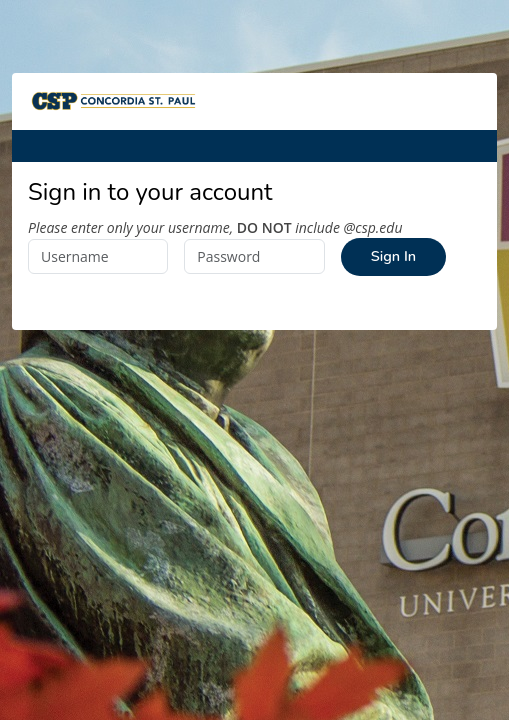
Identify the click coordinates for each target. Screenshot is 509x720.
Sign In (393, 256)
